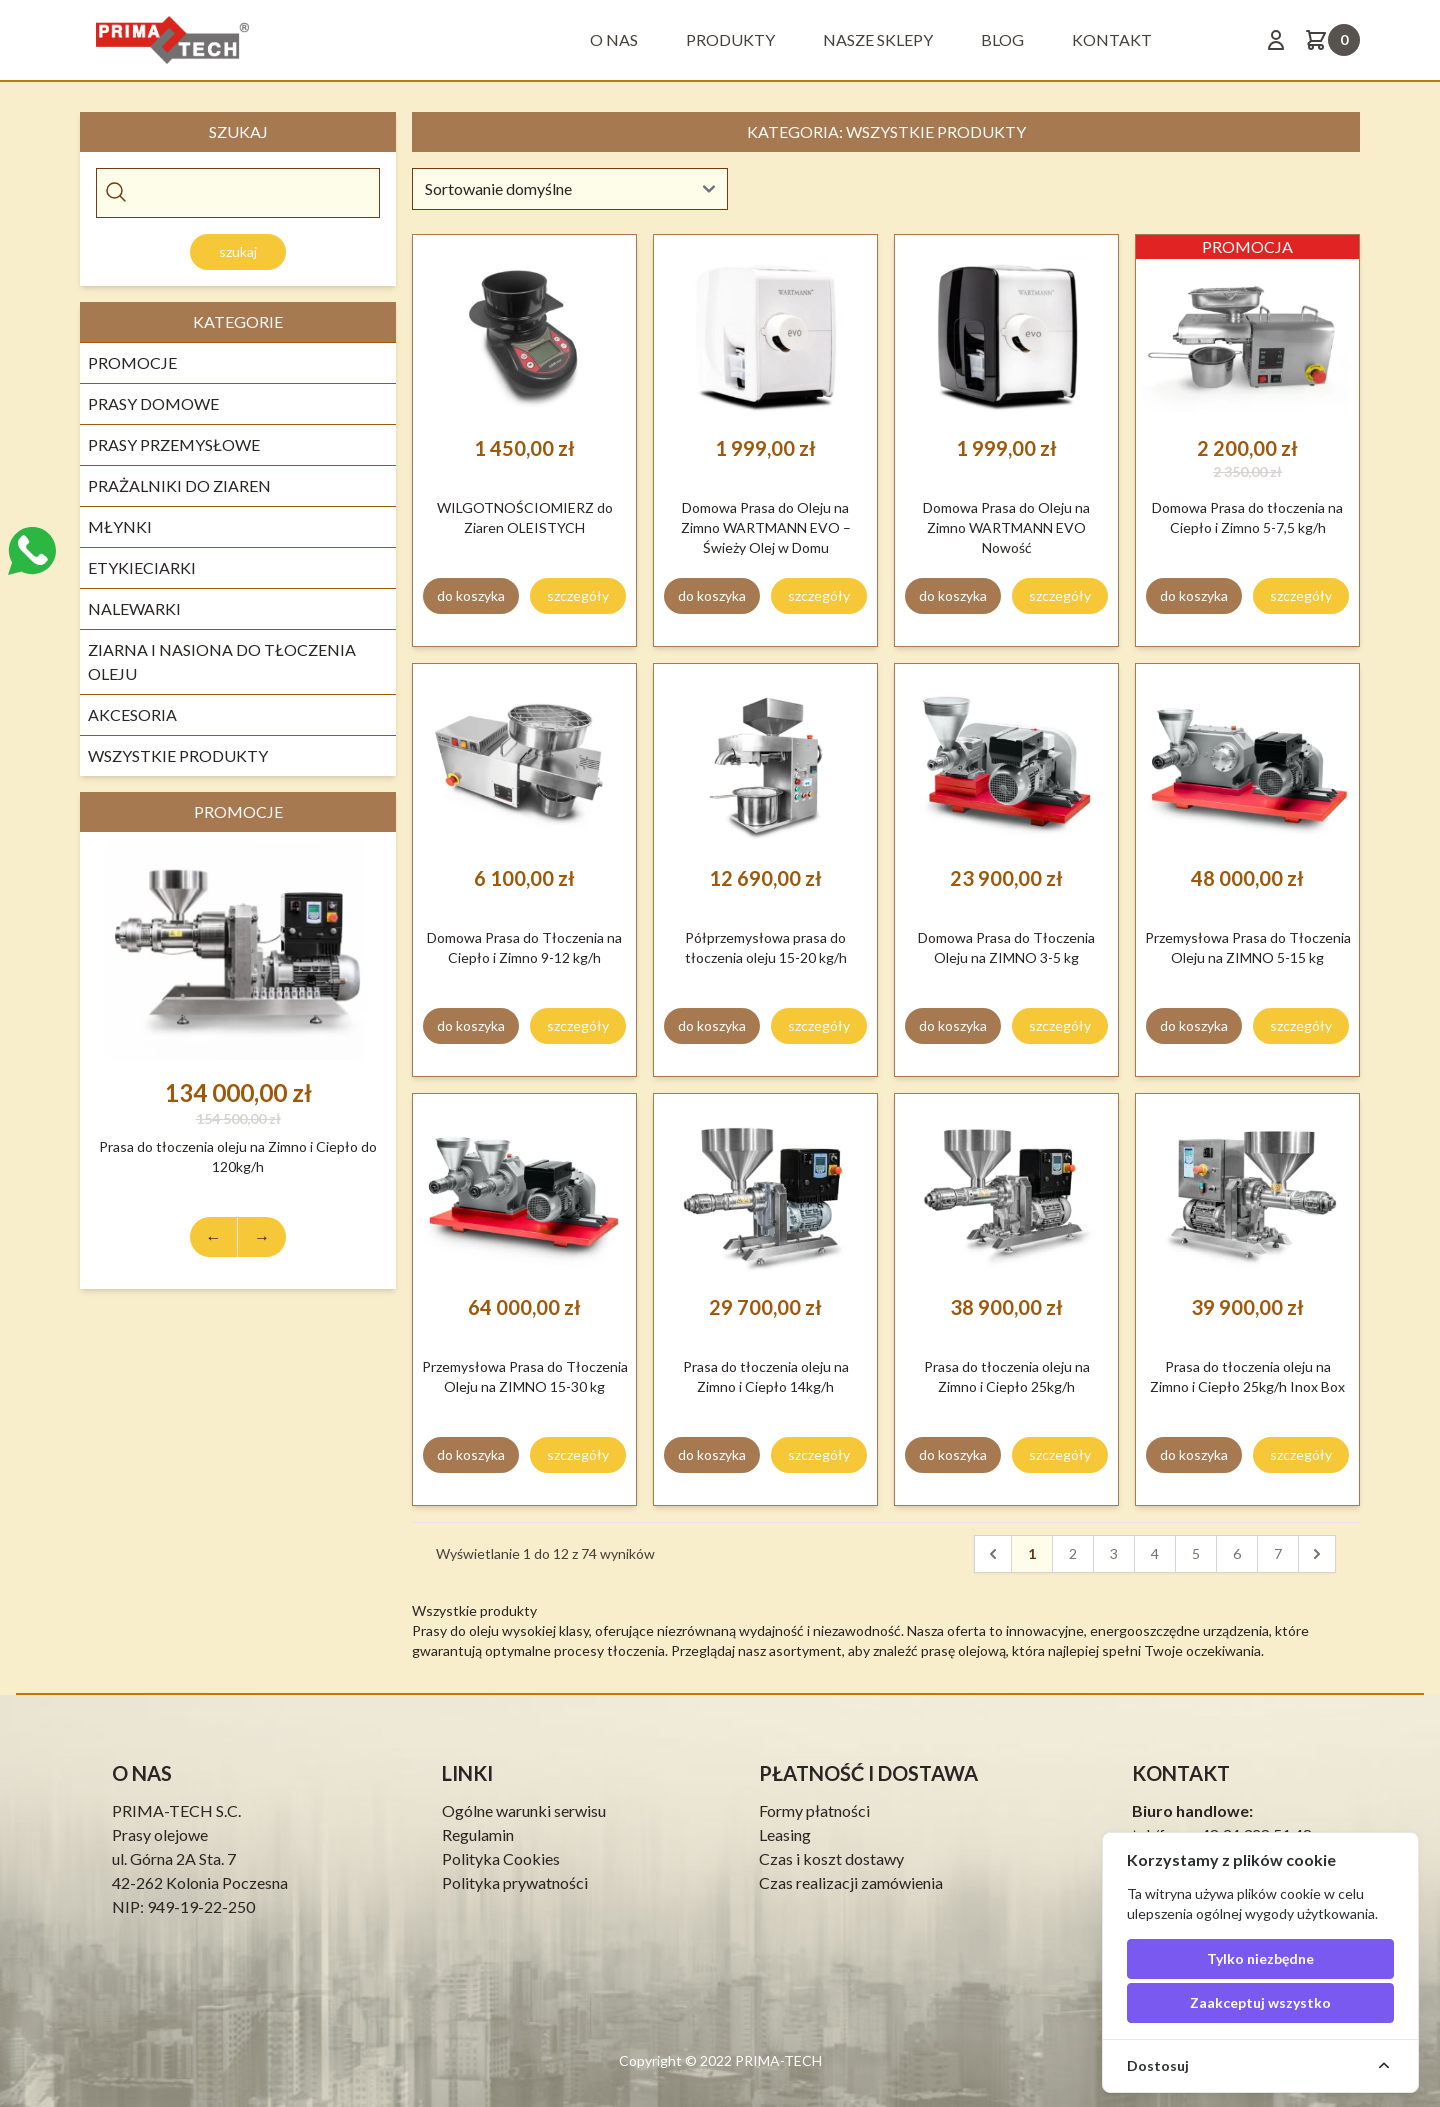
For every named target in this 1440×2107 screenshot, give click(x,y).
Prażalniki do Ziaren (179, 485)
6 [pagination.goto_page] (1237, 1553)
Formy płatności (814, 1810)
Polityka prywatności (515, 1882)
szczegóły (578, 595)
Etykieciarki (142, 567)
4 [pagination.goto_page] (1155, 1553)
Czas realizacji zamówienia (851, 1882)
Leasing (785, 1834)
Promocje (132, 362)
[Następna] (1317, 1554)
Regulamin (478, 1834)
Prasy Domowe (153, 403)
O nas (614, 39)
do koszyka (471, 595)
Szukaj (238, 251)
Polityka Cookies (501, 1858)
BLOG (1002, 39)
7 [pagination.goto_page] (1278, 1553)
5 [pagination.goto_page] (1196, 1553)
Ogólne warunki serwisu (524, 1810)
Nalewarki (134, 608)
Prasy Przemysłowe (174, 444)
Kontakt (1112, 39)
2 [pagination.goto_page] (1073, 1553)
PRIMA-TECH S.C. (176, 1810)
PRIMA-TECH (777, 2060)
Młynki (120, 526)
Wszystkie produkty (178, 755)
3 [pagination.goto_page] (1114, 1553)
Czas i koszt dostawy (831, 1858)
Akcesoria (132, 714)
